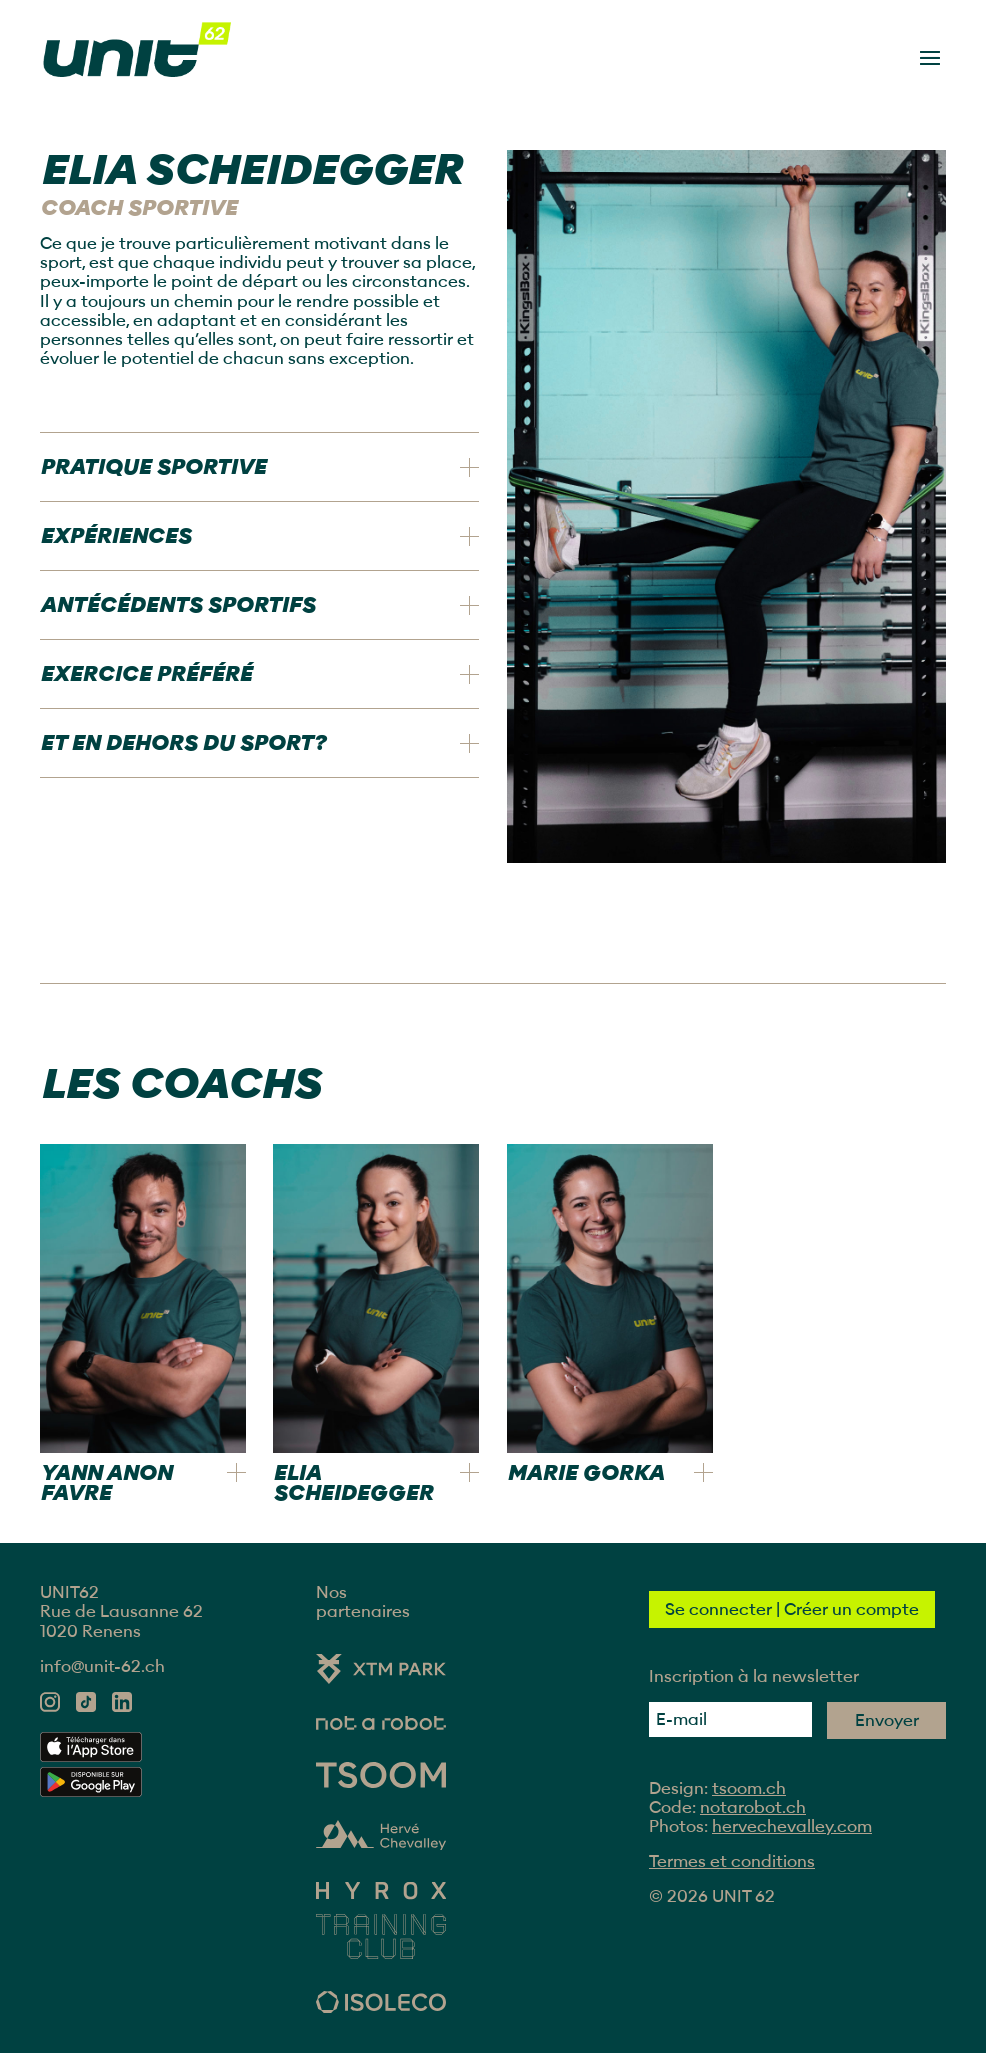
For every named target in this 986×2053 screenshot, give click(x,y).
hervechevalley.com (792, 1826)
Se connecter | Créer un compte (792, 1609)
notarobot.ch (753, 1807)
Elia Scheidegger (353, 1483)
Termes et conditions (732, 1861)
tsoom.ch (749, 1788)
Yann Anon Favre (106, 1483)
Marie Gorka (585, 1473)
